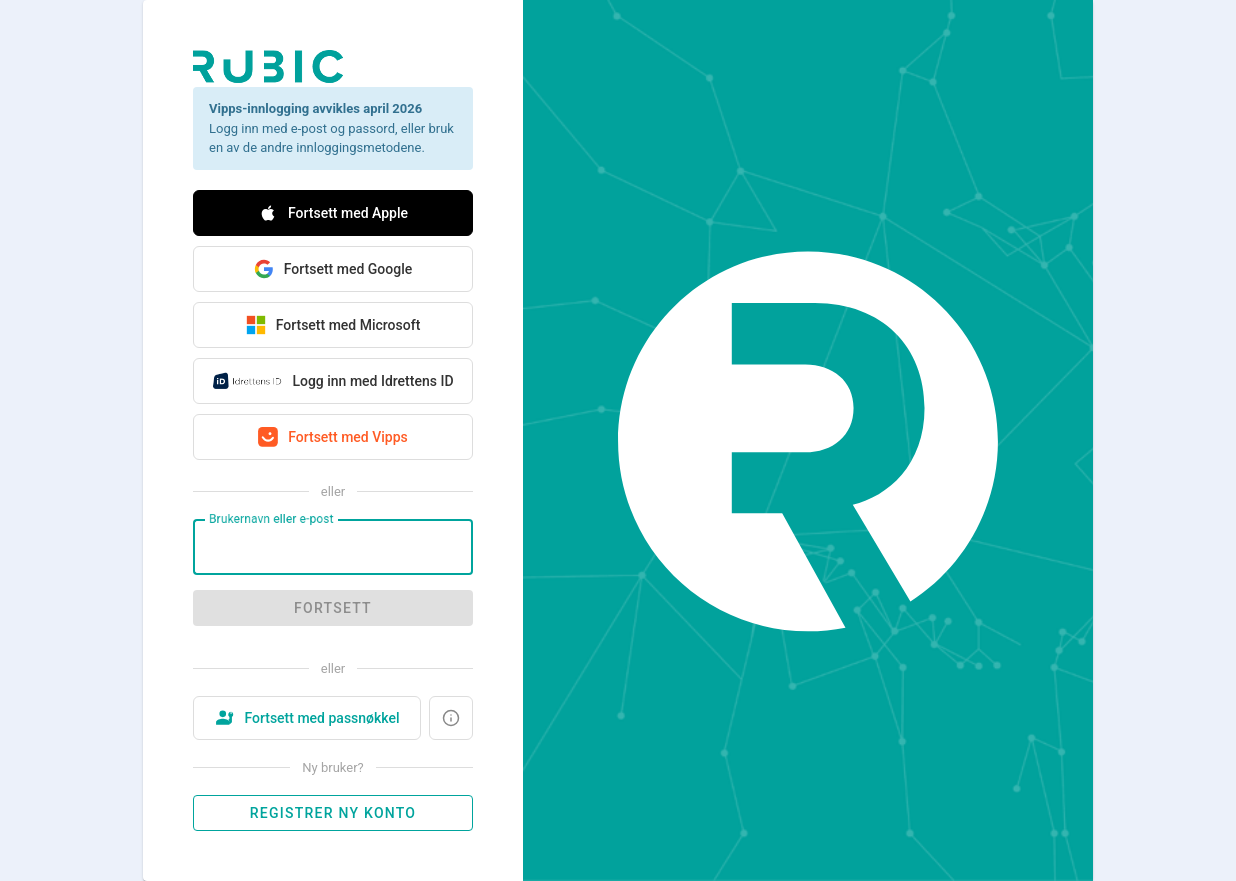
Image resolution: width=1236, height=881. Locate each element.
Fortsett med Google (333, 269)
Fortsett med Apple (333, 213)
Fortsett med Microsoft (333, 325)
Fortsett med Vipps (333, 437)
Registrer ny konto (333, 813)
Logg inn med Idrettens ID (332, 381)
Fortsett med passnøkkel (306, 718)
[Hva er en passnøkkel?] (451, 718)
